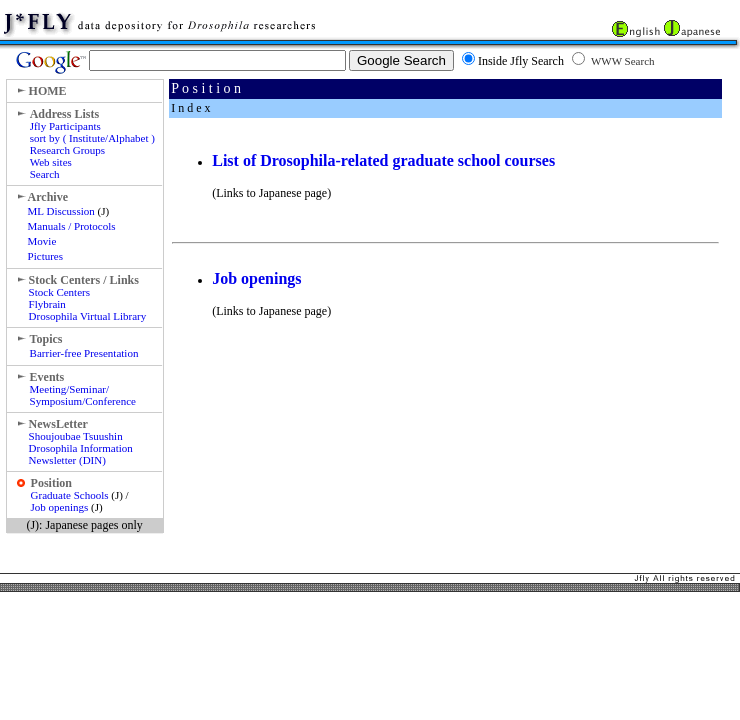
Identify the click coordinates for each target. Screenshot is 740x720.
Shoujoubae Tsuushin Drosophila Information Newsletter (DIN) (81, 448)
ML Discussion (61, 211)
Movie (42, 241)
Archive (48, 197)
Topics (46, 339)
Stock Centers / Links (84, 280)
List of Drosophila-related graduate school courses (383, 160)
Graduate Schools (70, 495)
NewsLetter (58, 424)
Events (47, 377)
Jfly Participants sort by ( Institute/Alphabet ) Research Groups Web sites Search (92, 150)
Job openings (60, 507)
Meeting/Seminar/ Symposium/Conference (83, 395)
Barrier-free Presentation (84, 353)
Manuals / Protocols (72, 226)
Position (51, 483)
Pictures (45, 256)
